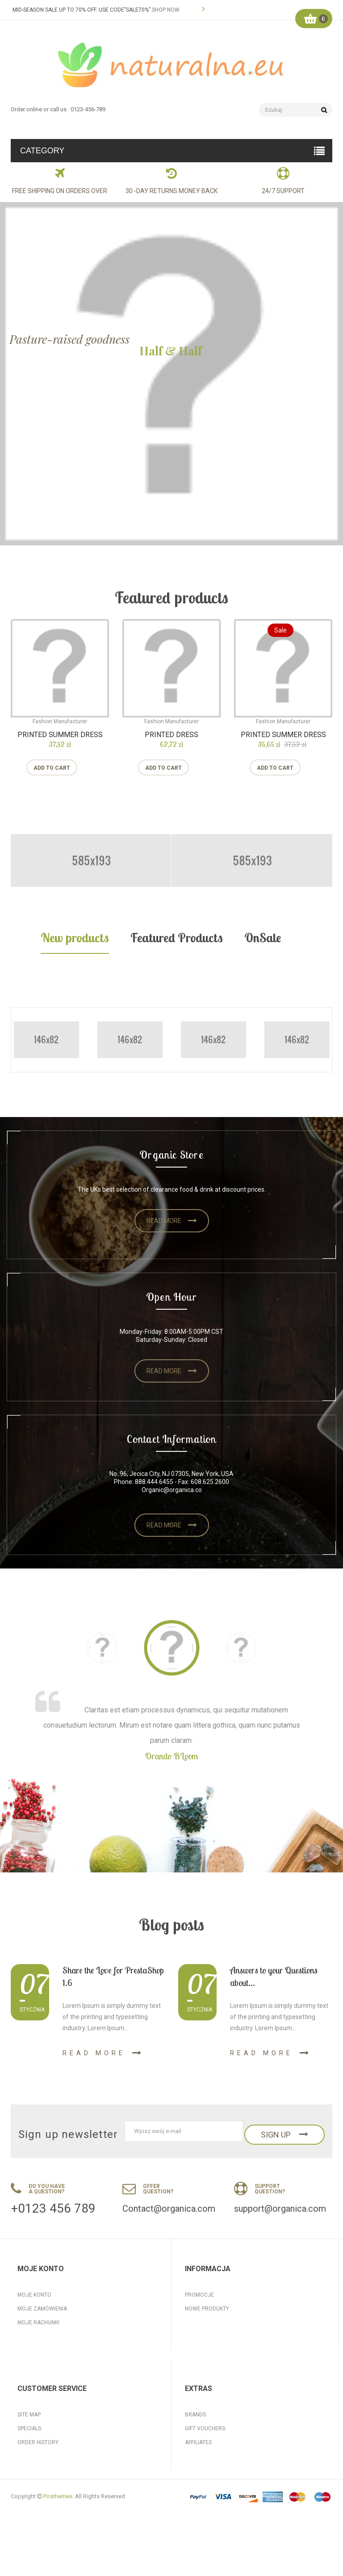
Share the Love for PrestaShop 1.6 (113, 1976)
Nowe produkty (207, 2309)
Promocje (199, 2295)
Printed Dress (171, 735)
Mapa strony (203, 2336)
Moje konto (34, 2295)
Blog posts (171, 1925)
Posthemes (57, 2559)
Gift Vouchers (205, 2460)
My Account (34, 2502)
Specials (29, 2460)
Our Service (202, 2488)
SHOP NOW (166, 10)
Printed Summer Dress (60, 735)
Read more (163, 1220)
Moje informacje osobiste (55, 2350)
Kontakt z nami (206, 2322)
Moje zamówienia (42, 2309)
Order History (38, 2474)
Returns (29, 2488)
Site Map (29, 2446)
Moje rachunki (38, 2322)
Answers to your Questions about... (274, 1976)
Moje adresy (35, 2336)
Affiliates (198, 2474)
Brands (195, 2446)
